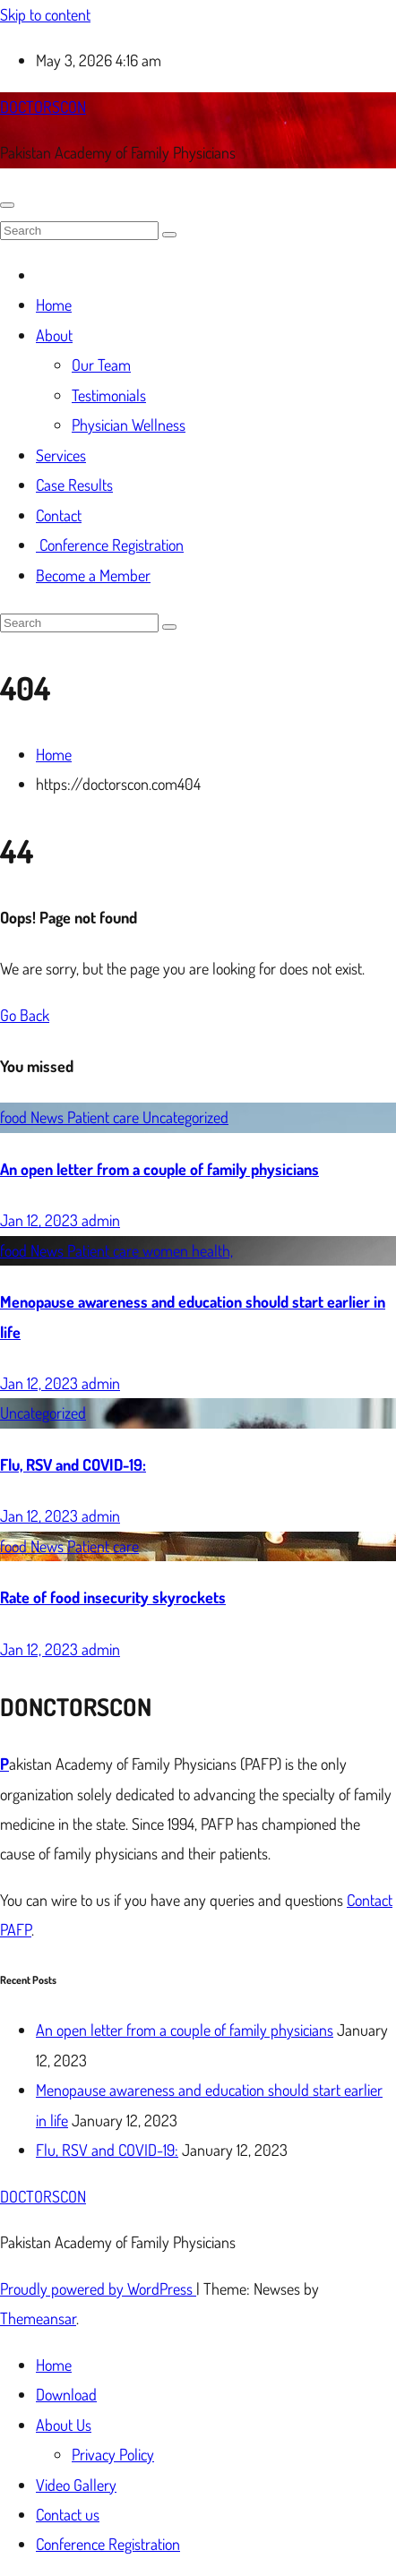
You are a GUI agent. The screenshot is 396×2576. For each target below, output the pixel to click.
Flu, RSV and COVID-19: (73, 1464)
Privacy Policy (113, 2454)
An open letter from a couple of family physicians (159, 1169)
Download (66, 2394)
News (48, 1117)
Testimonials (109, 395)
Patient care (104, 1117)
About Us (63, 2424)
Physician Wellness (128, 424)
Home (54, 304)
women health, (187, 1250)
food (15, 1117)
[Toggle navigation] (7, 205)
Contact (59, 515)
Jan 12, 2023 (41, 1220)
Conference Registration (110, 544)
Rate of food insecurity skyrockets (113, 1597)
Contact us (67, 2514)
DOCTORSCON (43, 106)
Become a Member (93, 575)
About (54, 335)
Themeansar (38, 2318)
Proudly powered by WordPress (98, 2288)
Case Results (74, 484)
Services (61, 455)
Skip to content (45, 14)
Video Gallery (76, 2484)
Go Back (24, 1015)
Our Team (101, 364)
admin (101, 1220)
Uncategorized (185, 1117)
